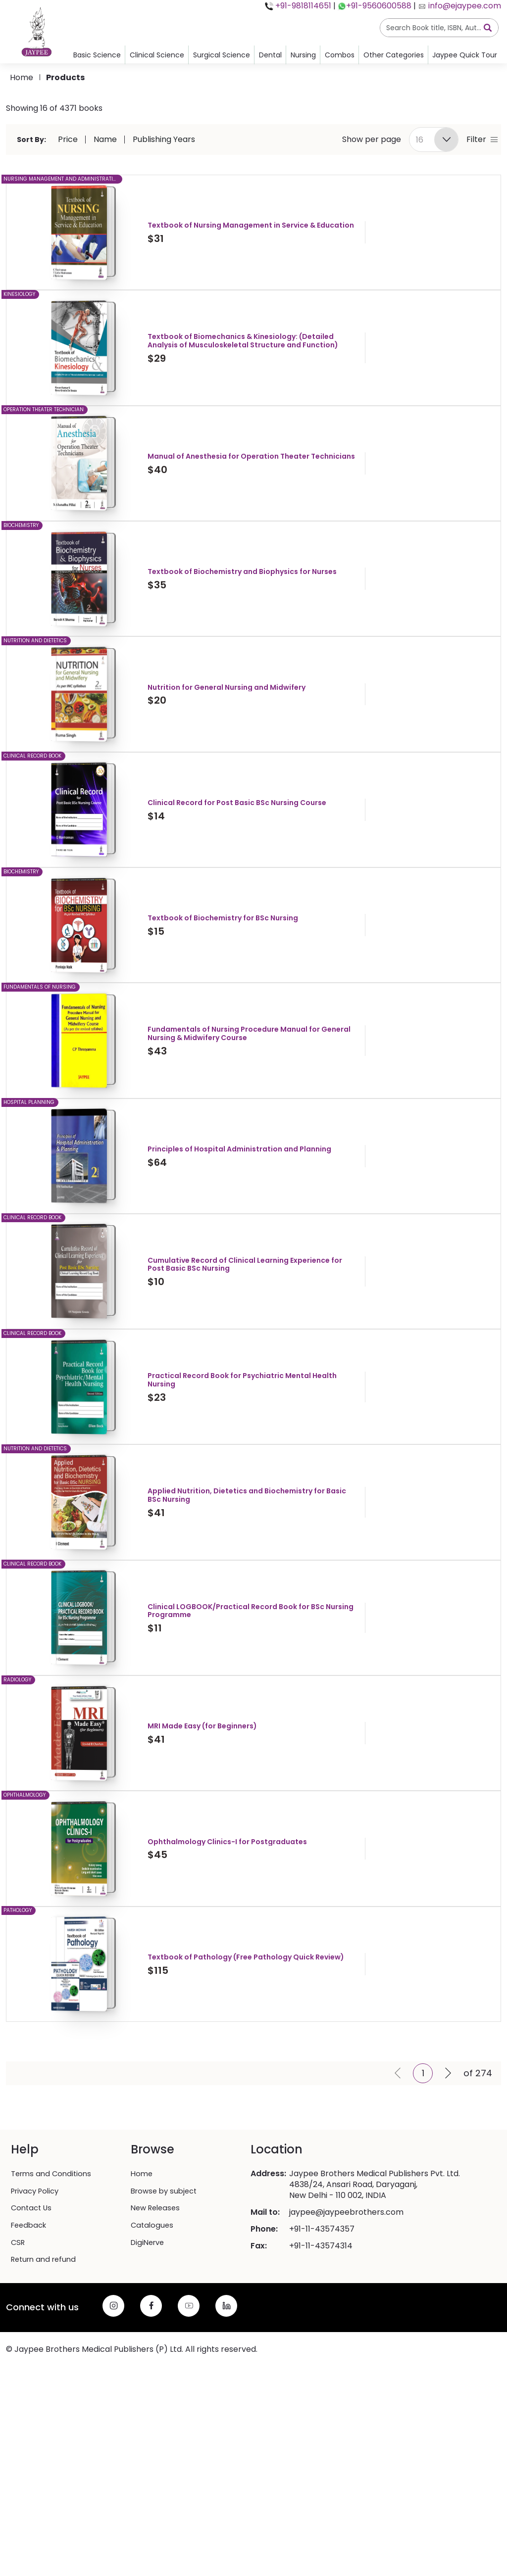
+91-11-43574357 (322, 2377)
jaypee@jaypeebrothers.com (346, 2360)
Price (68, 139)
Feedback (30, 2372)
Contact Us (33, 2355)
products (65, 77)
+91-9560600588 (378, 5)
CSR (18, 2389)
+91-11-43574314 (321, 2393)
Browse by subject (166, 2338)
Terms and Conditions (53, 2321)
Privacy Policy (37, 2338)
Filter (482, 139)
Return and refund (46, 2405)
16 (419, 139)
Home (21, 77)
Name (105, 139)
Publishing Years (164, 139)
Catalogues (153, 2372)
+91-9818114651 (302, 5)
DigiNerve (149, 2389)
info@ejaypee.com (463, 5)
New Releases (157, 2355)
